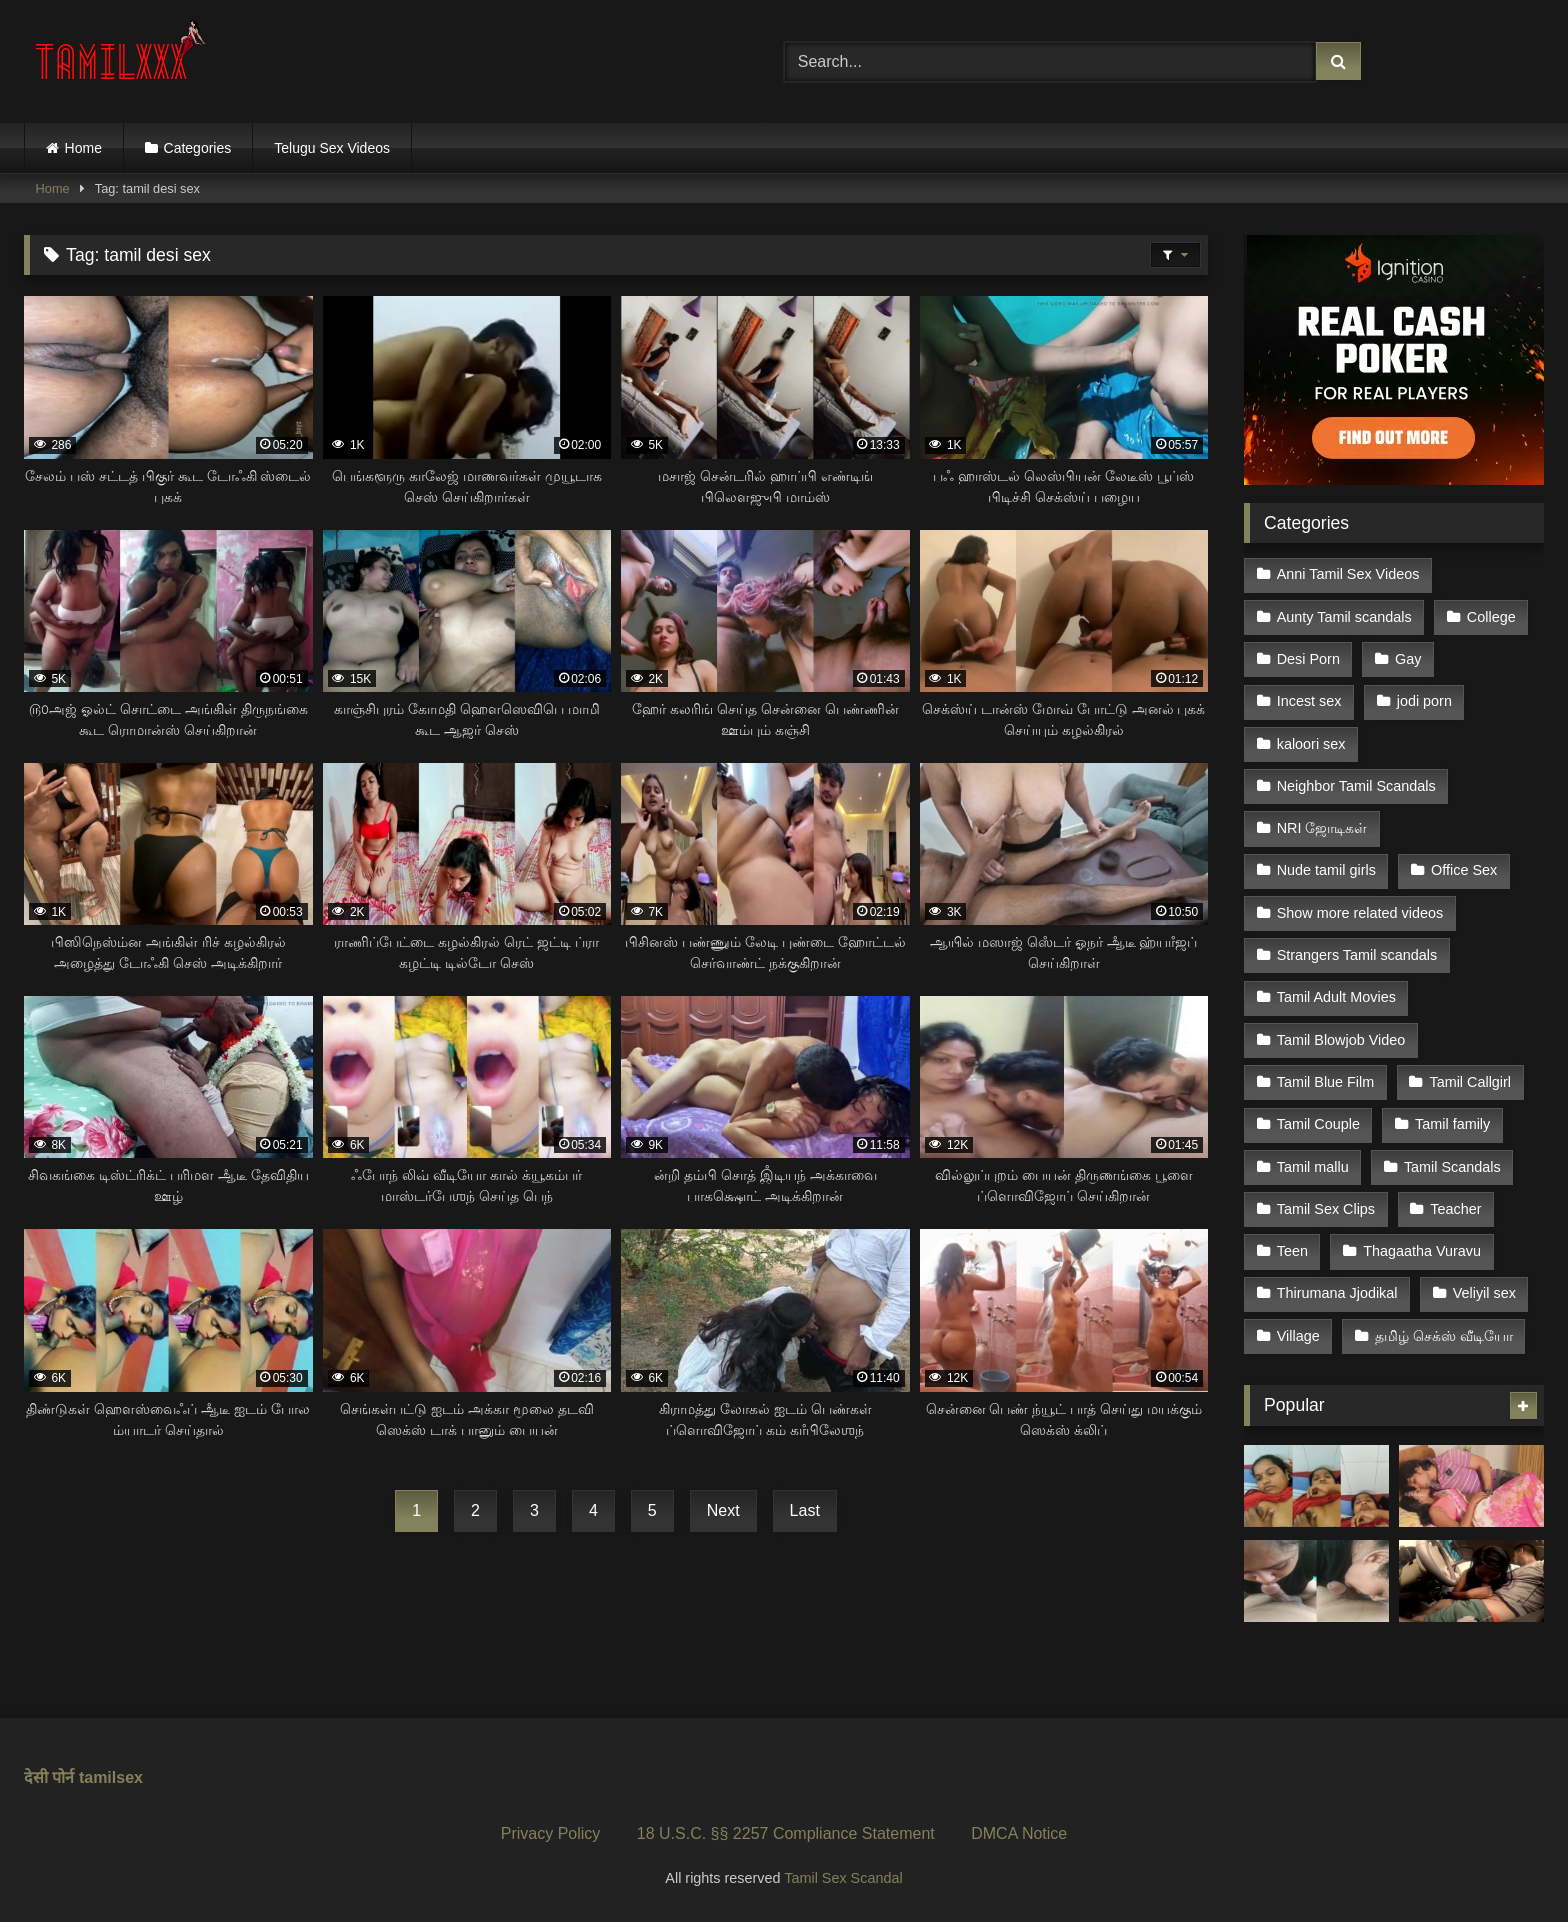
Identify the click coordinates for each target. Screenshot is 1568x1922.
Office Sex (1464, 870)
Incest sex (1309, 701)
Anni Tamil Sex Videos (1348, 574)
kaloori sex (1311, 744)
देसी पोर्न (49, 1777)
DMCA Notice (1019, 1833)
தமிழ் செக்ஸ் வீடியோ (1444, 1336)
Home (83, 148)
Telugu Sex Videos (332, 148)
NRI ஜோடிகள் (1322, 828)
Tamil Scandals (1452, 1167)
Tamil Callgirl (1470, 1082)
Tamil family (1452, 1124)
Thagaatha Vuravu (1422, 1251)
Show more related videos (1360, 913)
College (1491, 617)
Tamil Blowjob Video (1341, 1040)
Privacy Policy (551, 1833)
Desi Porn (1308, 659)
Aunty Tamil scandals (1344, 617)
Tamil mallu (1313, 1167)
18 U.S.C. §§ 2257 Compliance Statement (786, 1833)
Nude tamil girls (1326, 870)
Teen (1292, 1251)
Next (723, 1510)
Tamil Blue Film (1326, 1082)
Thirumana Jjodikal (1337, 1293)
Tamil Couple (1318, 1124)
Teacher (1455, 1209)
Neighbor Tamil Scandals (1356, 786)
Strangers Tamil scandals (1357, 955)
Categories (198, 148)
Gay (1408, 659)
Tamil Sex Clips (1326, 1209)
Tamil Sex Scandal (843, 1878)
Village (1298, 1336)
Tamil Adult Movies (1336, 997)
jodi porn (1424, 701)
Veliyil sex (1484, 1293)
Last (805, 1510)
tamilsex (111, 1777)
